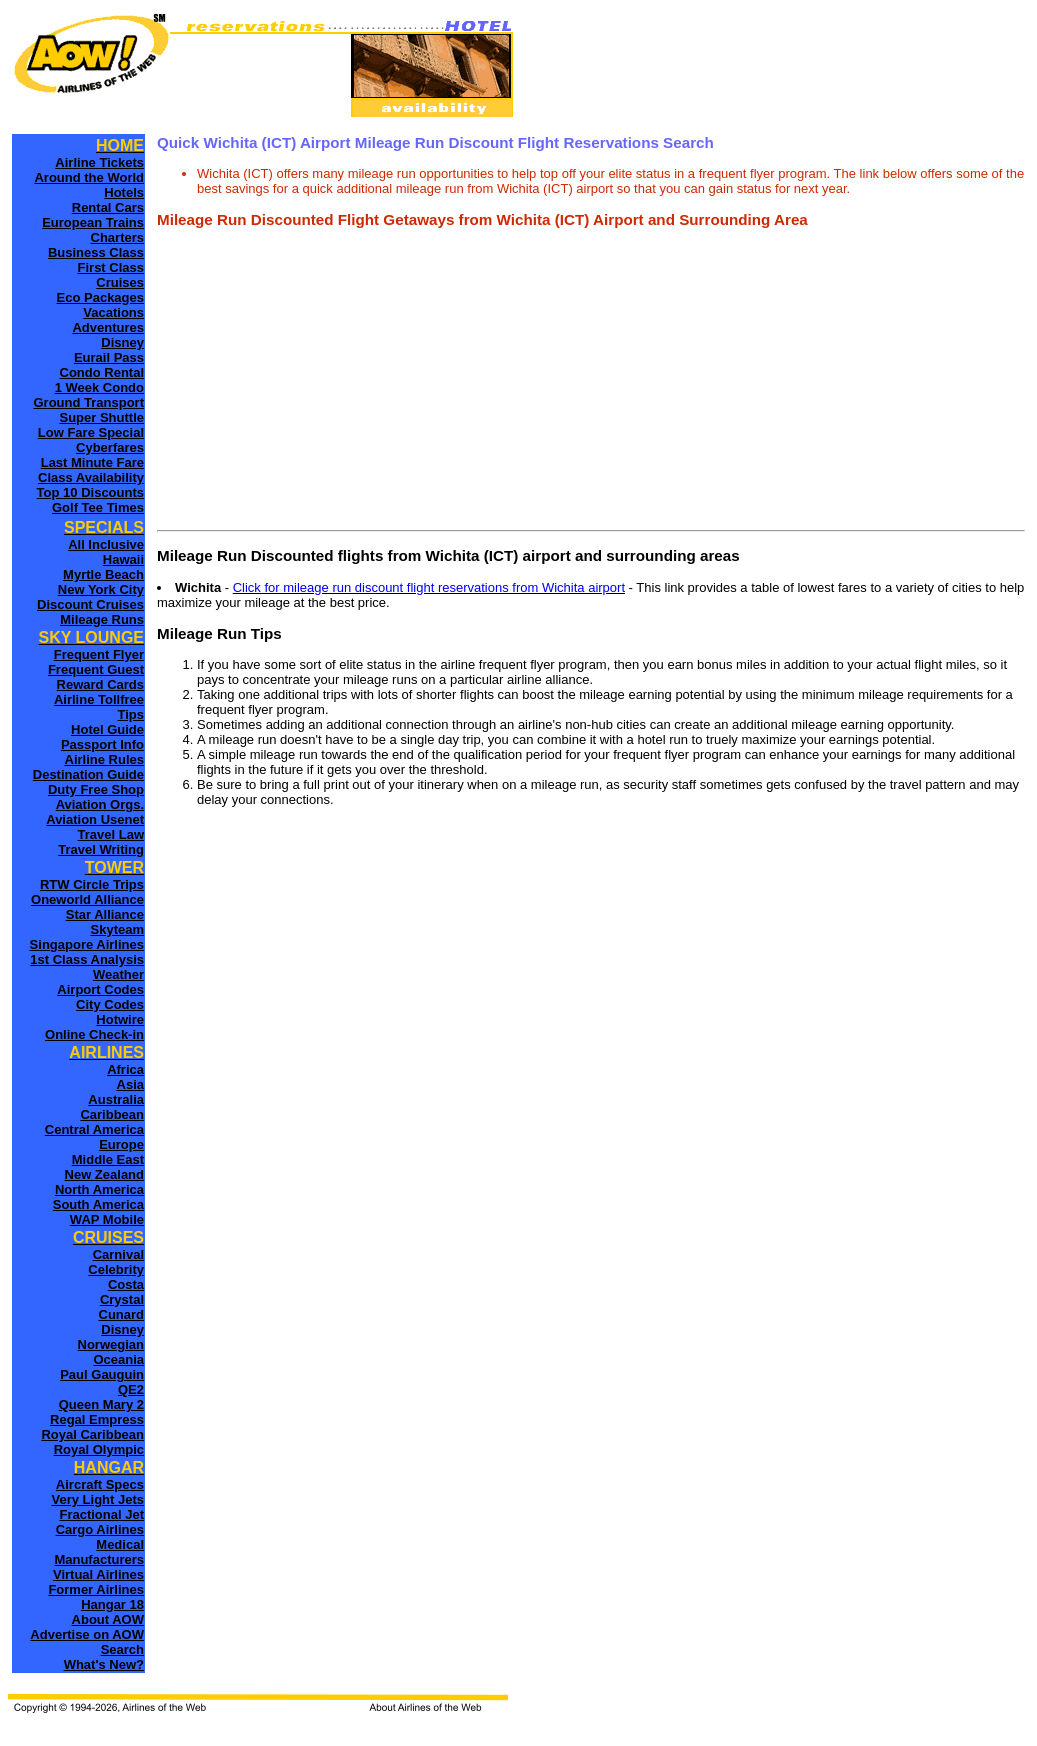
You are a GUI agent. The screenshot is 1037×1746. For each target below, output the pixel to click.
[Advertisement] (591, 384)
